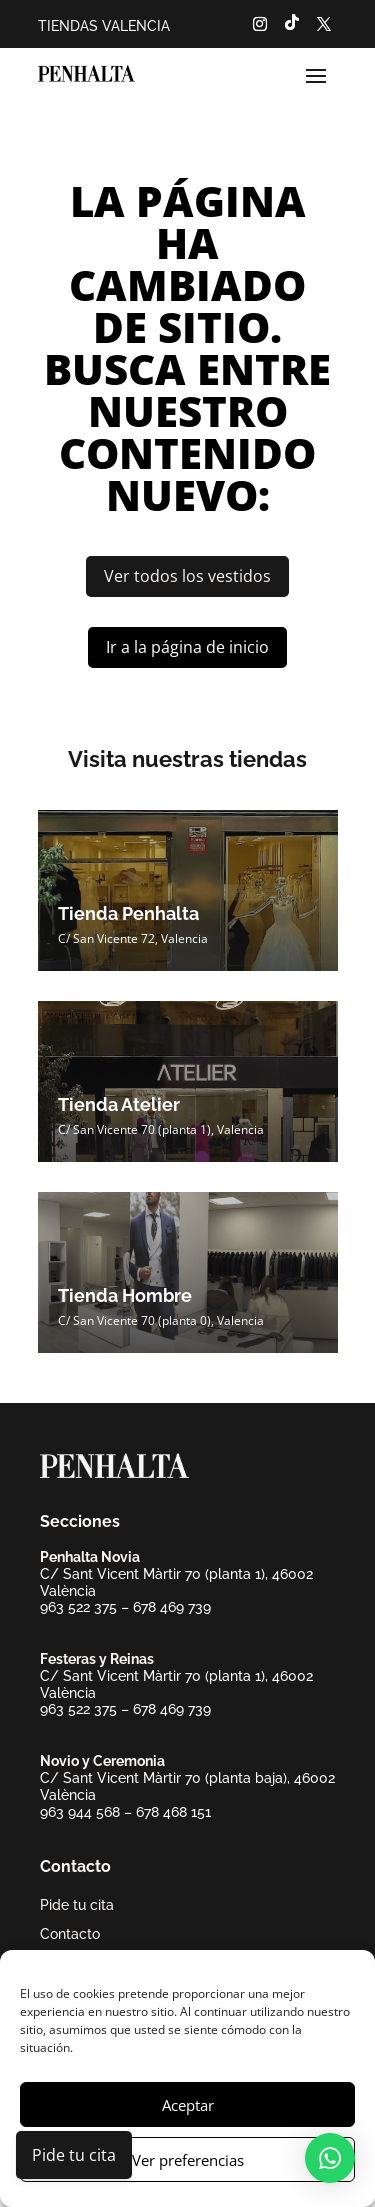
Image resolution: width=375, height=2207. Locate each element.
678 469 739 (172, 1607)
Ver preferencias (188, 2160)
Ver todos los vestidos (187, 576)
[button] (330, 2158)
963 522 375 (78, 1607)
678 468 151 (173, 1812)
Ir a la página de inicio (187, 647)
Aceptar (188, 2105)
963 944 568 (80, 1812)
